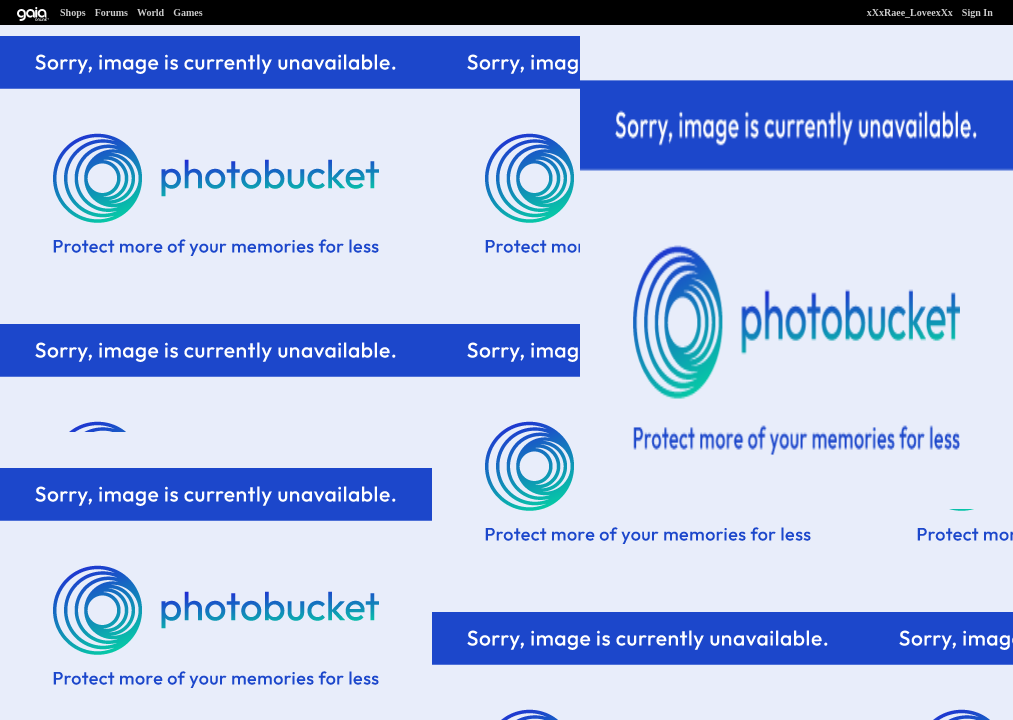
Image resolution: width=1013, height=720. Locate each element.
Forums (111, 12)
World (150, 12)
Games (187, 12)
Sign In (977, 12)
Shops (73, 12)
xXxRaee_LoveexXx (910, 12)
